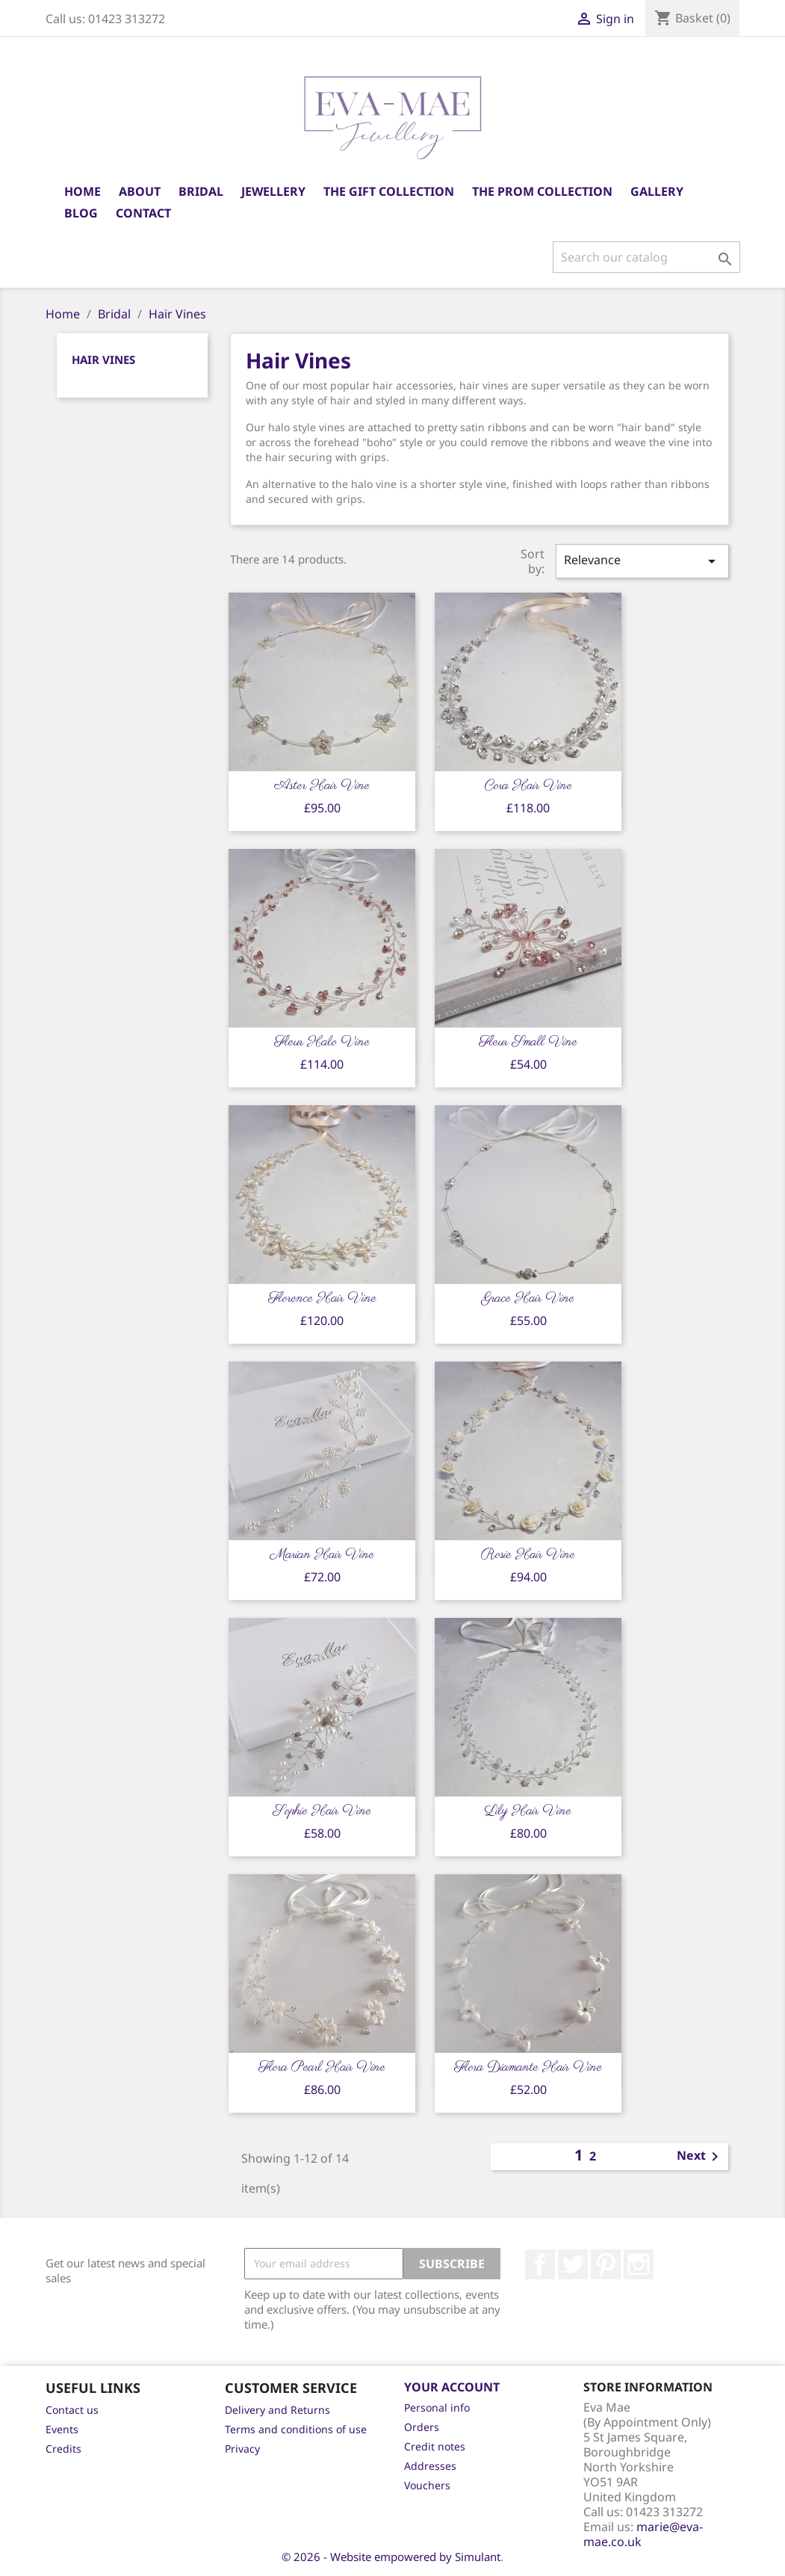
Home (82, 191)
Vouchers (427, 2485)
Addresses (430, 2466)
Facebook (540, 2264)
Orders (421, 2427)
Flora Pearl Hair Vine (321, 2068)
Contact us (72, 2410)
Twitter (573, 2264)
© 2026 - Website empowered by (368, 2556)
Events (62, 2429)
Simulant (477, 2556)
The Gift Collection (388, 191)
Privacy (242, 2448)
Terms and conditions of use (296, 2429)
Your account (452, 2387)
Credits (63, 2448)
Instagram (639, 2264)
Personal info (437, 2407)
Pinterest (606, 2264)
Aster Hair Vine (322, 786)
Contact (143, 213)
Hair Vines (103, 359)
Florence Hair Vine (322, 1299)
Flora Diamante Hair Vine (528, 2068)
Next (700, 2157)
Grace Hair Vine (528, 1299)
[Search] (646, 257)
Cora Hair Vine (528, 786)
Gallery (656, 191)
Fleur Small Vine (528, 1042)
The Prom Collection (542, 191)
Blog (81, 213)
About (140, 191)
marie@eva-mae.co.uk (643, 2534)
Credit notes (434, 2446)
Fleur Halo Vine (322, 1042)
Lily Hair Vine (528, 1811)
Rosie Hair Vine (528, 1555)
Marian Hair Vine (322, 1555)
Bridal (201, 191)
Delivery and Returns (277, 2410)
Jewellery (273, 191)
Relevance (642, 561)
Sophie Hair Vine (322, 1811)
